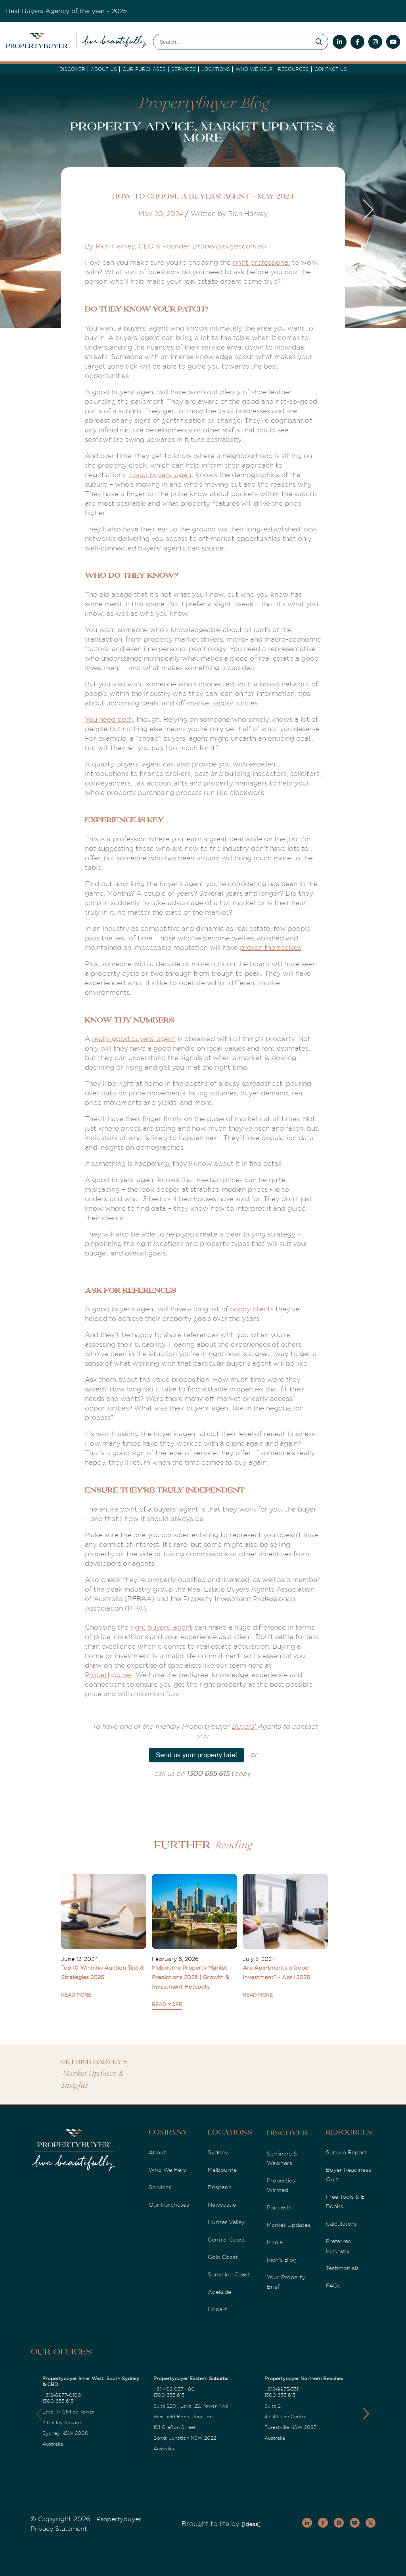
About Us (104, 69)
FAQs (333, 2285)
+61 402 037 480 (174, 2389)
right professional (261, 262)
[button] (366, 2414)
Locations (215, 69)
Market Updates (288, 2225)
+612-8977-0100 (61, 2395)
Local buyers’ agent (161, 475)
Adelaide (219, 2292)
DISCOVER (72, 69)
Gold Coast (223, 2257)
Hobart (217, 2309)
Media (275, 2242)
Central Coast (226, 2239)
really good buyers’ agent (134, 1039)
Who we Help (254, 69)
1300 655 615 (57, 2401)
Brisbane (220, 2187)
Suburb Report (346, 2152)
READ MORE (76, 1995)
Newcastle (222, 2204)
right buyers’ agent (161, 1627)
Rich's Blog (282, 2260)
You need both (109, 719)
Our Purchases (144, 69)
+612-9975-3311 (282, 2389)
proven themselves (270, 948)
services (183, 69)
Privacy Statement (59, 2528)
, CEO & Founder (162, 246)
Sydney (218, 2152)
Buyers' (244, 1726)
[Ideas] (250, 2524)
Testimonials (342, 2268)
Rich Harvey (115, 246)
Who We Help (167, 2170)
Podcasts (279, 2207)
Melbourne (222, 2170)
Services (160, 2187)
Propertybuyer (108, 1675)
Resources (293, 69)
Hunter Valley (226, 2222)
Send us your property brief (196, 1755)
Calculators (341, 2224)
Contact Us (330, 69)
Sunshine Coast (229, 2274)
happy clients (252, 1309)
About (157, 2152)
